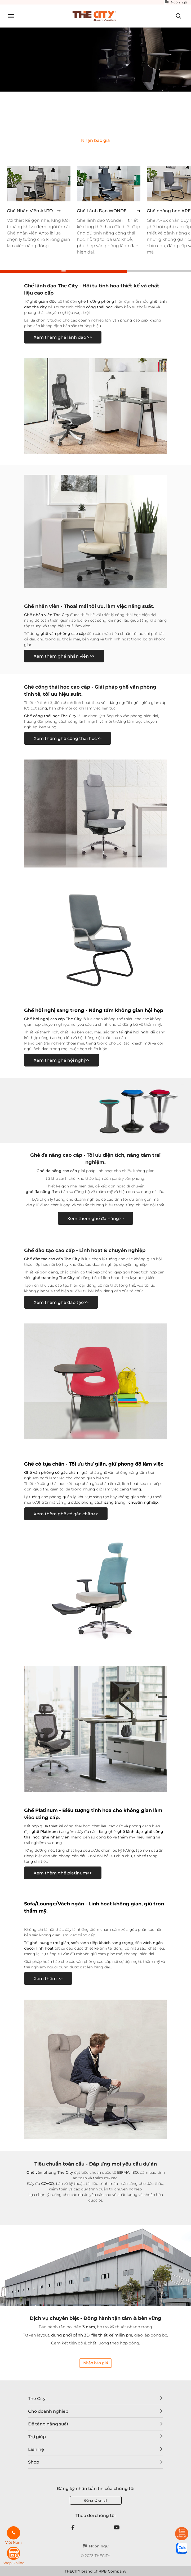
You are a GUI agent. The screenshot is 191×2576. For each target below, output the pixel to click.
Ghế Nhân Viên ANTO (30, 210)
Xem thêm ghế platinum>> (63, 1872)
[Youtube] (117, 2528)
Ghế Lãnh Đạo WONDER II (105, 210)
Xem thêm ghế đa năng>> (95, 1218)
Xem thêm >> (48, 1978)
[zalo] (181, 2548)
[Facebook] (73, 2528)
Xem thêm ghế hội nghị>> (62, 1060)
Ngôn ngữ (179, 2)
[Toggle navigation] (9, 16)
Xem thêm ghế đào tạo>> (61, 1302)
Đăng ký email (95, 2500)
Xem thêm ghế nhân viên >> (64, 656)
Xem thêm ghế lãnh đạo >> (63, 337)
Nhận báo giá (95, 2363)
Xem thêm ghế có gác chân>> (66, 1513)
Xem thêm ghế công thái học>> (67, 738)
